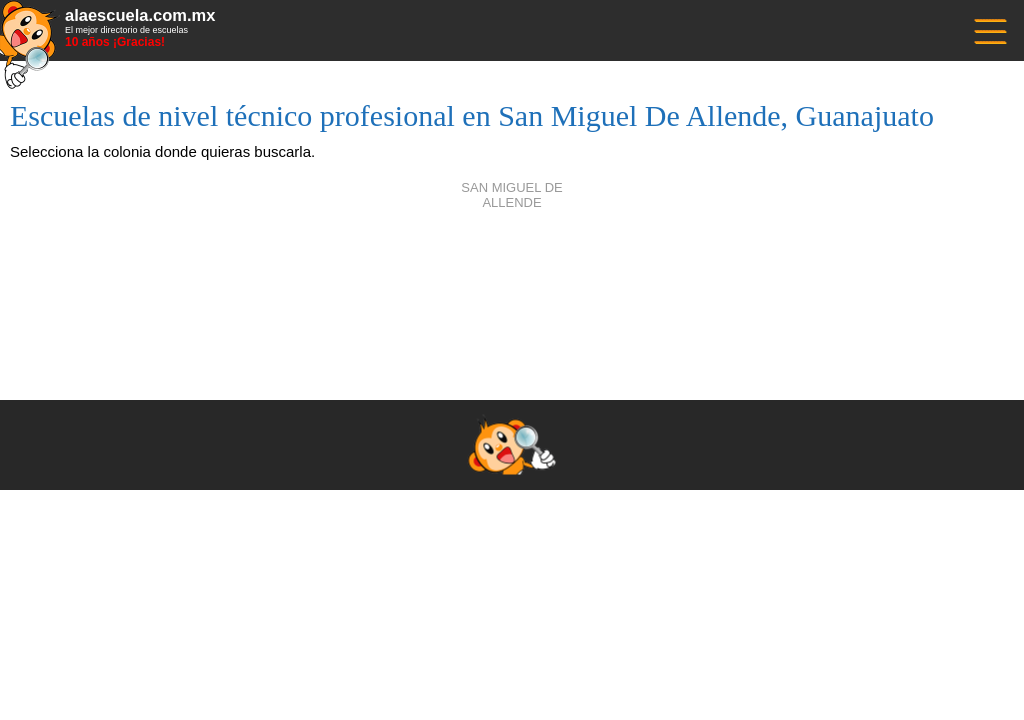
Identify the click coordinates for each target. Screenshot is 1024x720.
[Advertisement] (512, 280)
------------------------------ (989, 29)
